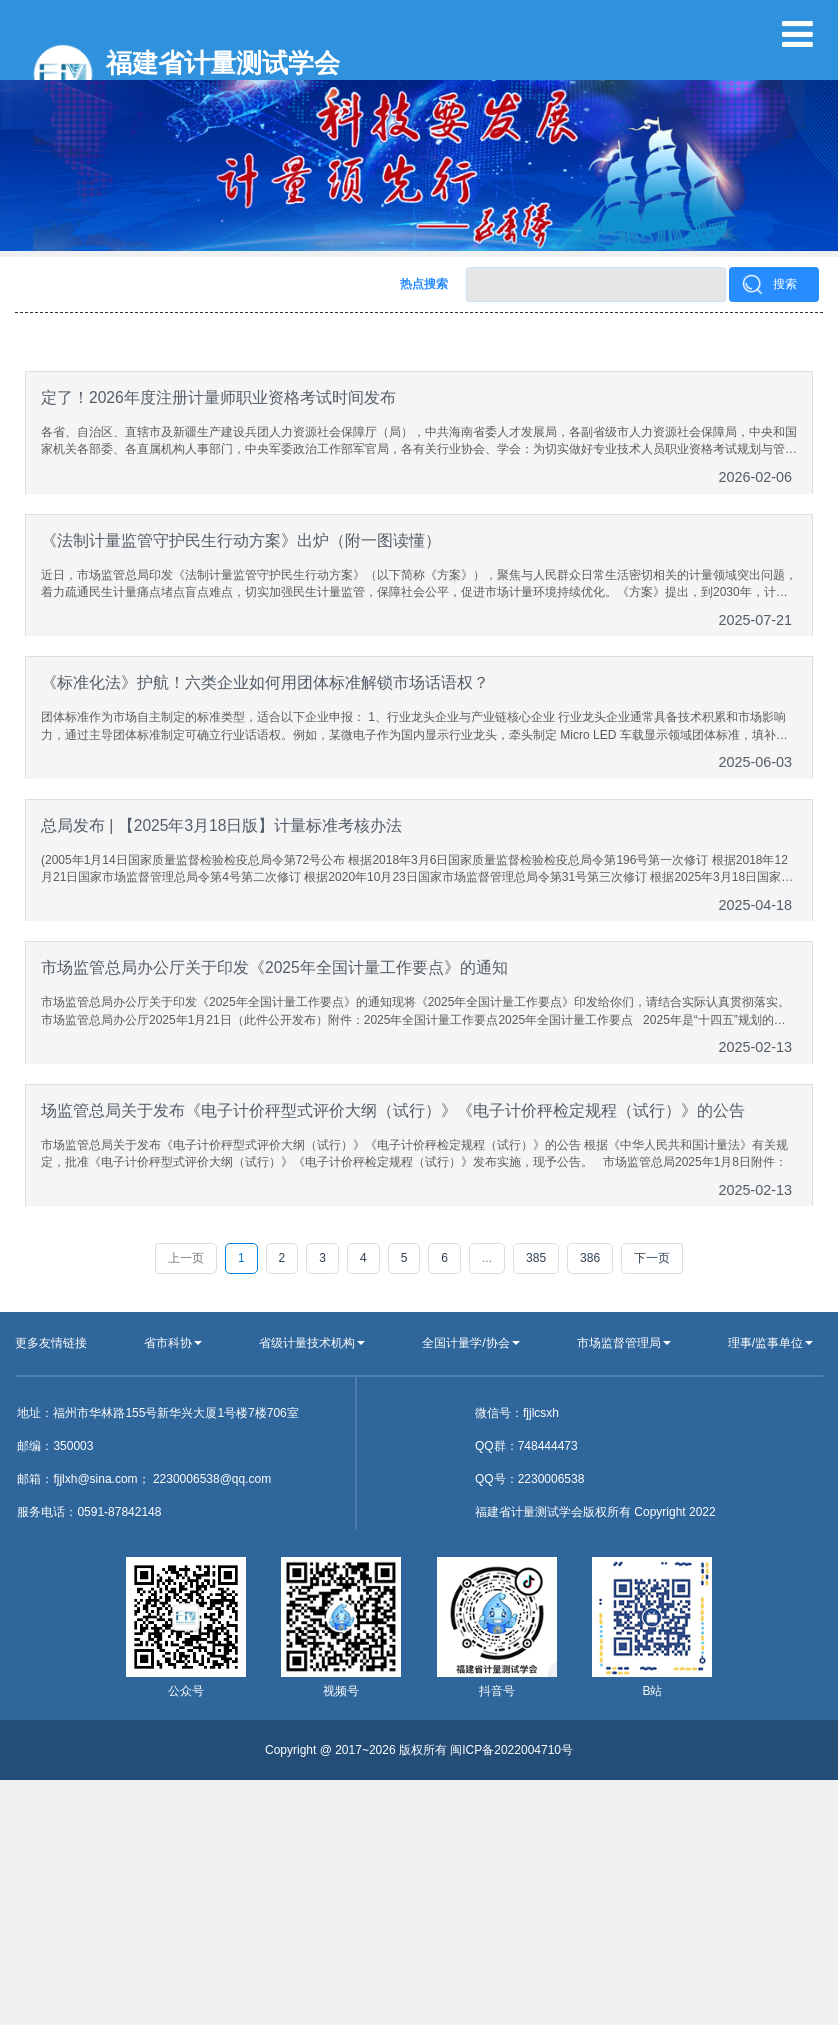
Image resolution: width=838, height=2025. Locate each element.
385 (536, 1258)
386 (590, 1258)
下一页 (652, 1258)
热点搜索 (424, 284)
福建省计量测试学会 (223, 63)
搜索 (785, 284)
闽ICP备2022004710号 (511, 1750)
